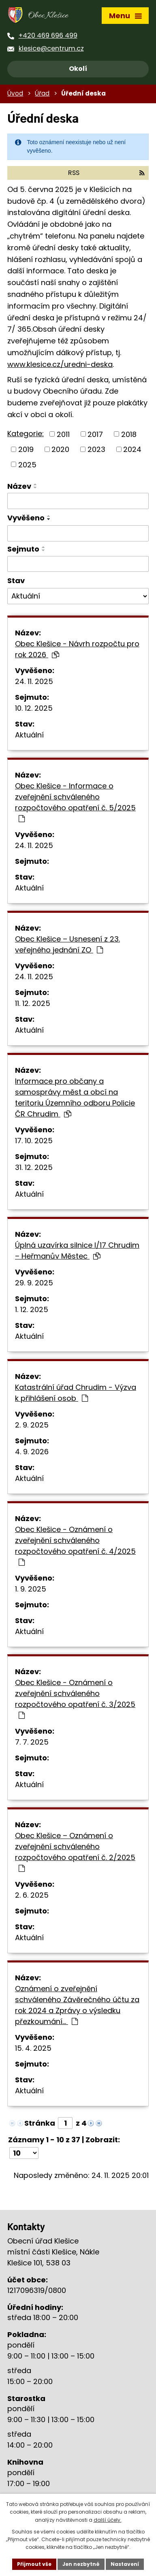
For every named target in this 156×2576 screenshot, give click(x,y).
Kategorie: (25, 433)
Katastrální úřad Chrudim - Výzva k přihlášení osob (75, 1392)
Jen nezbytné (81, 2564)
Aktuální (29, 735)
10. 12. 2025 (34, 708)
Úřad (42, 93)
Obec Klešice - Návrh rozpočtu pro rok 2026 (77, 649)
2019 (26, 449)
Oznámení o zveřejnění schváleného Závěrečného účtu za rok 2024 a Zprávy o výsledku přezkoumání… (77, 2005)
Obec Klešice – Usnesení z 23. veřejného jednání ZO (67, 944)
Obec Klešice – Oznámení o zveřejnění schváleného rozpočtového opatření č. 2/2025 (75, 1851)
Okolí (78, 68)
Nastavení (125, 2564)
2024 (132, 449)
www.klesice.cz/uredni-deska (60, 364)
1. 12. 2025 (31, 1309)
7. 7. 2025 (32, 1742)
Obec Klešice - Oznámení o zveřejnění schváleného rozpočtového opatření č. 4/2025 (75, 1545)
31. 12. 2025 (34, 1167)
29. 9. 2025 (34, 1283)
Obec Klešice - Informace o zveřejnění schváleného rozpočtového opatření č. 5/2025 (75, 801)
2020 (60, 449)
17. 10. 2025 (34, 1141)
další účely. (108, 2519)
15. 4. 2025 (33, 2048)
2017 (95, 434)
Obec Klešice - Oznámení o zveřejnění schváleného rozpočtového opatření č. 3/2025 (75, 1698)
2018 (129, 434)
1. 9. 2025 (30, 1589)
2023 (96, 449)
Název (19, 486)
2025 (27, 464)
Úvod (15, 93)
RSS (106, 172)
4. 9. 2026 (32, 1452)
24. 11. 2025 (34, 681)
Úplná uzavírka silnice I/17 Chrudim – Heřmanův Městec (77, 1250)
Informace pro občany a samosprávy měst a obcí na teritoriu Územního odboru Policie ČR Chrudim (75, 1097)
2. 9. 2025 (32, 1425)
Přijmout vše (34, 2564)
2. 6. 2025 (32, 1895)
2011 (63, 434)
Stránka (39, 2123)
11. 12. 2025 (32, 1003)
